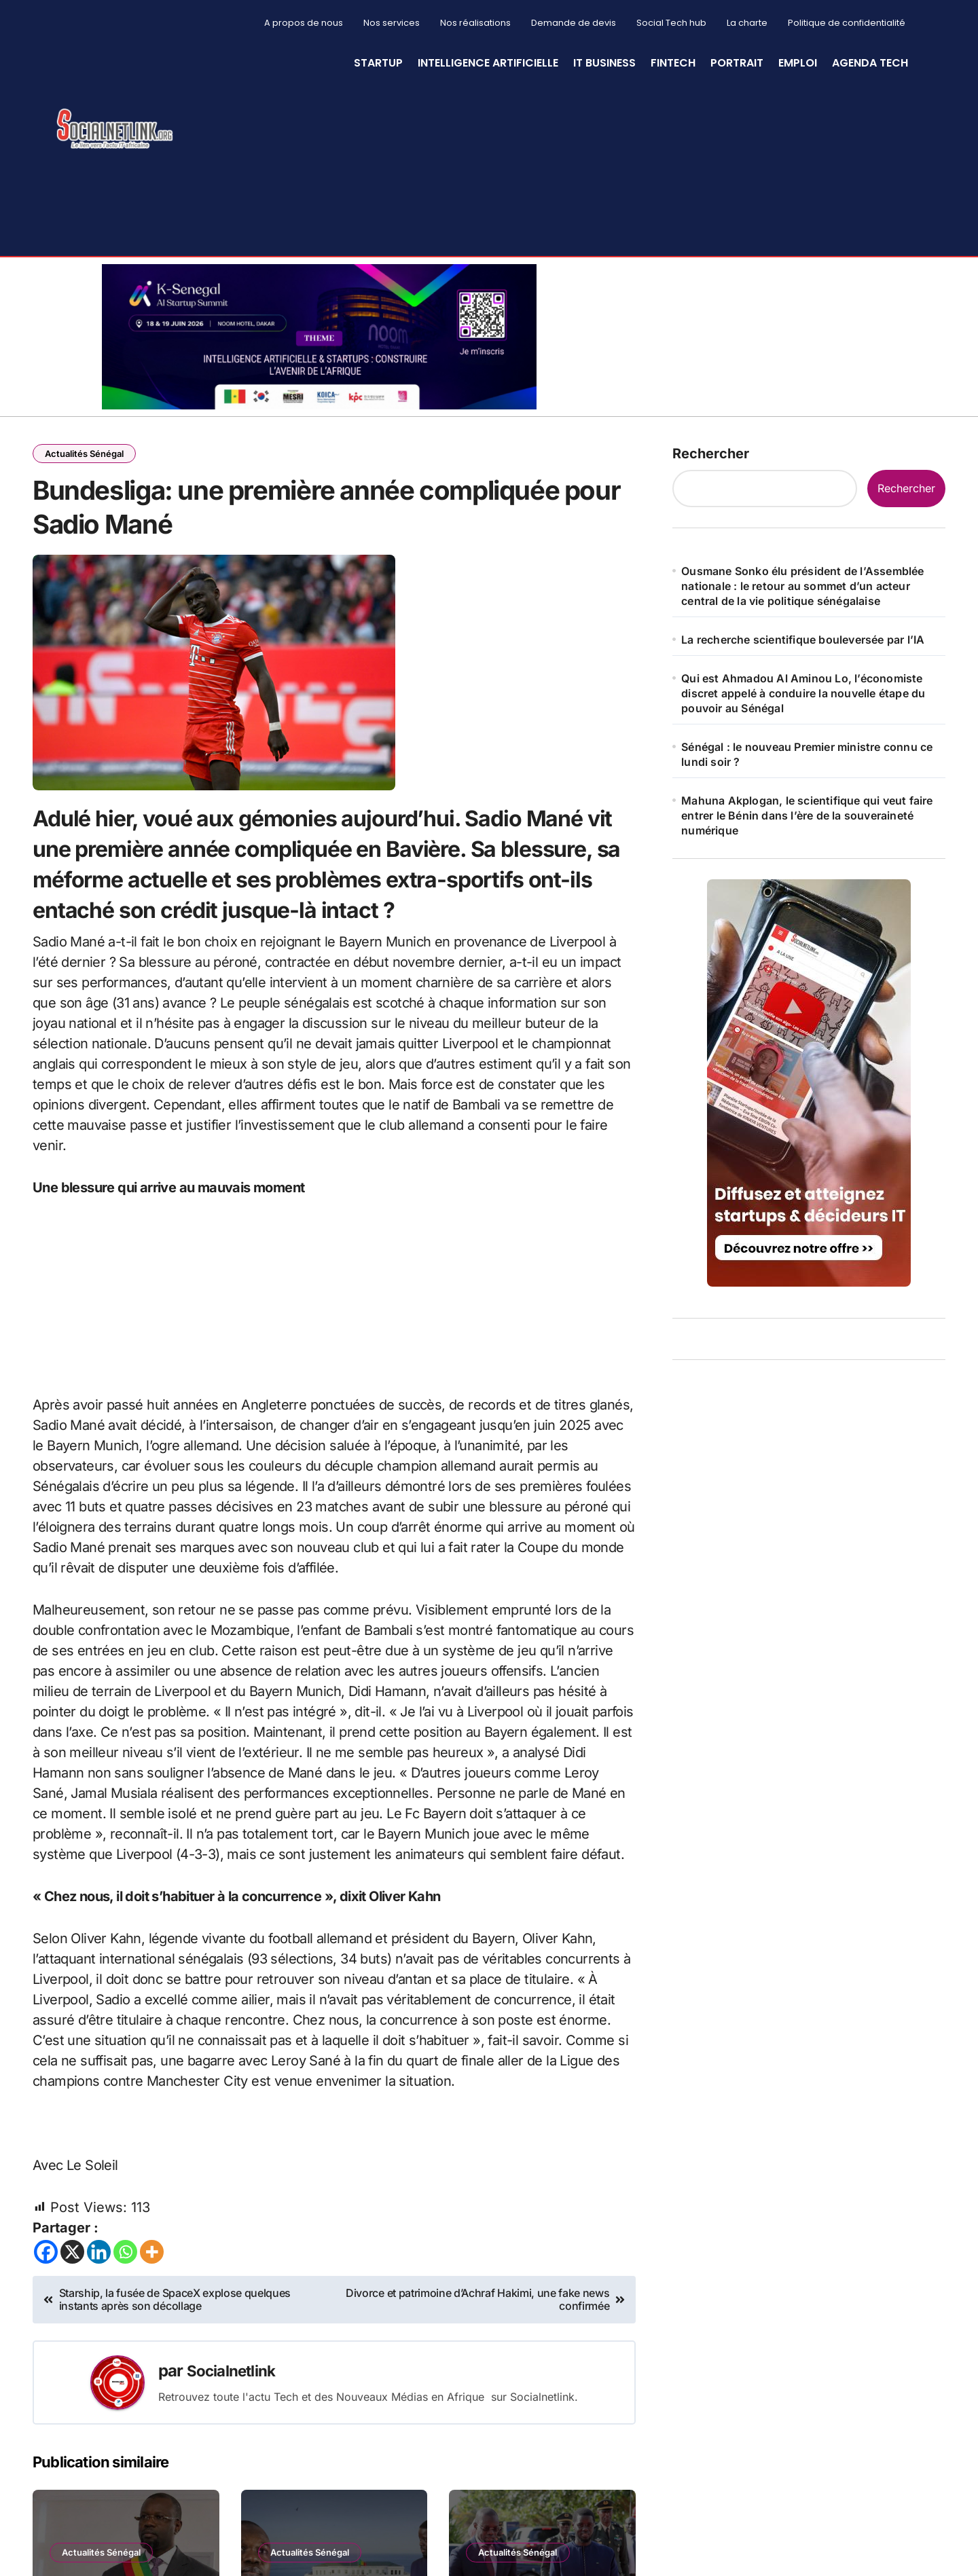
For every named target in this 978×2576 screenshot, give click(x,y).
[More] (152, 2273)
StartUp (378, 63)
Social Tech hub (671, 23)
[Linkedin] (99, 2273)
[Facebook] (46, 2273)
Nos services (391, 23)
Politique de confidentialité (846, 23)
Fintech (673, 63)
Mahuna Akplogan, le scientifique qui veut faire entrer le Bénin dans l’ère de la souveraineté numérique (806, 815)
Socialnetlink (235, 2392)
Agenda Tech (870, 63)
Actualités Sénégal (86, 454)
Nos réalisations (475, 23)
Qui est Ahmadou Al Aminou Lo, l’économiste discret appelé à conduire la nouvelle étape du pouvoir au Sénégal (803, 693)
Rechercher (710, 453)
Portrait (736, 63)
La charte (747, 23)
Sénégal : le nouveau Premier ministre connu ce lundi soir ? (806, 754)
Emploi (797, 63)
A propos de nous (303, 23)
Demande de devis (573, 23)
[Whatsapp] (125, 2273)
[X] (72, 2273)
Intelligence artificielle (488, 63)
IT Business (604, 63)
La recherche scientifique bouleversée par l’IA (802, 639)
